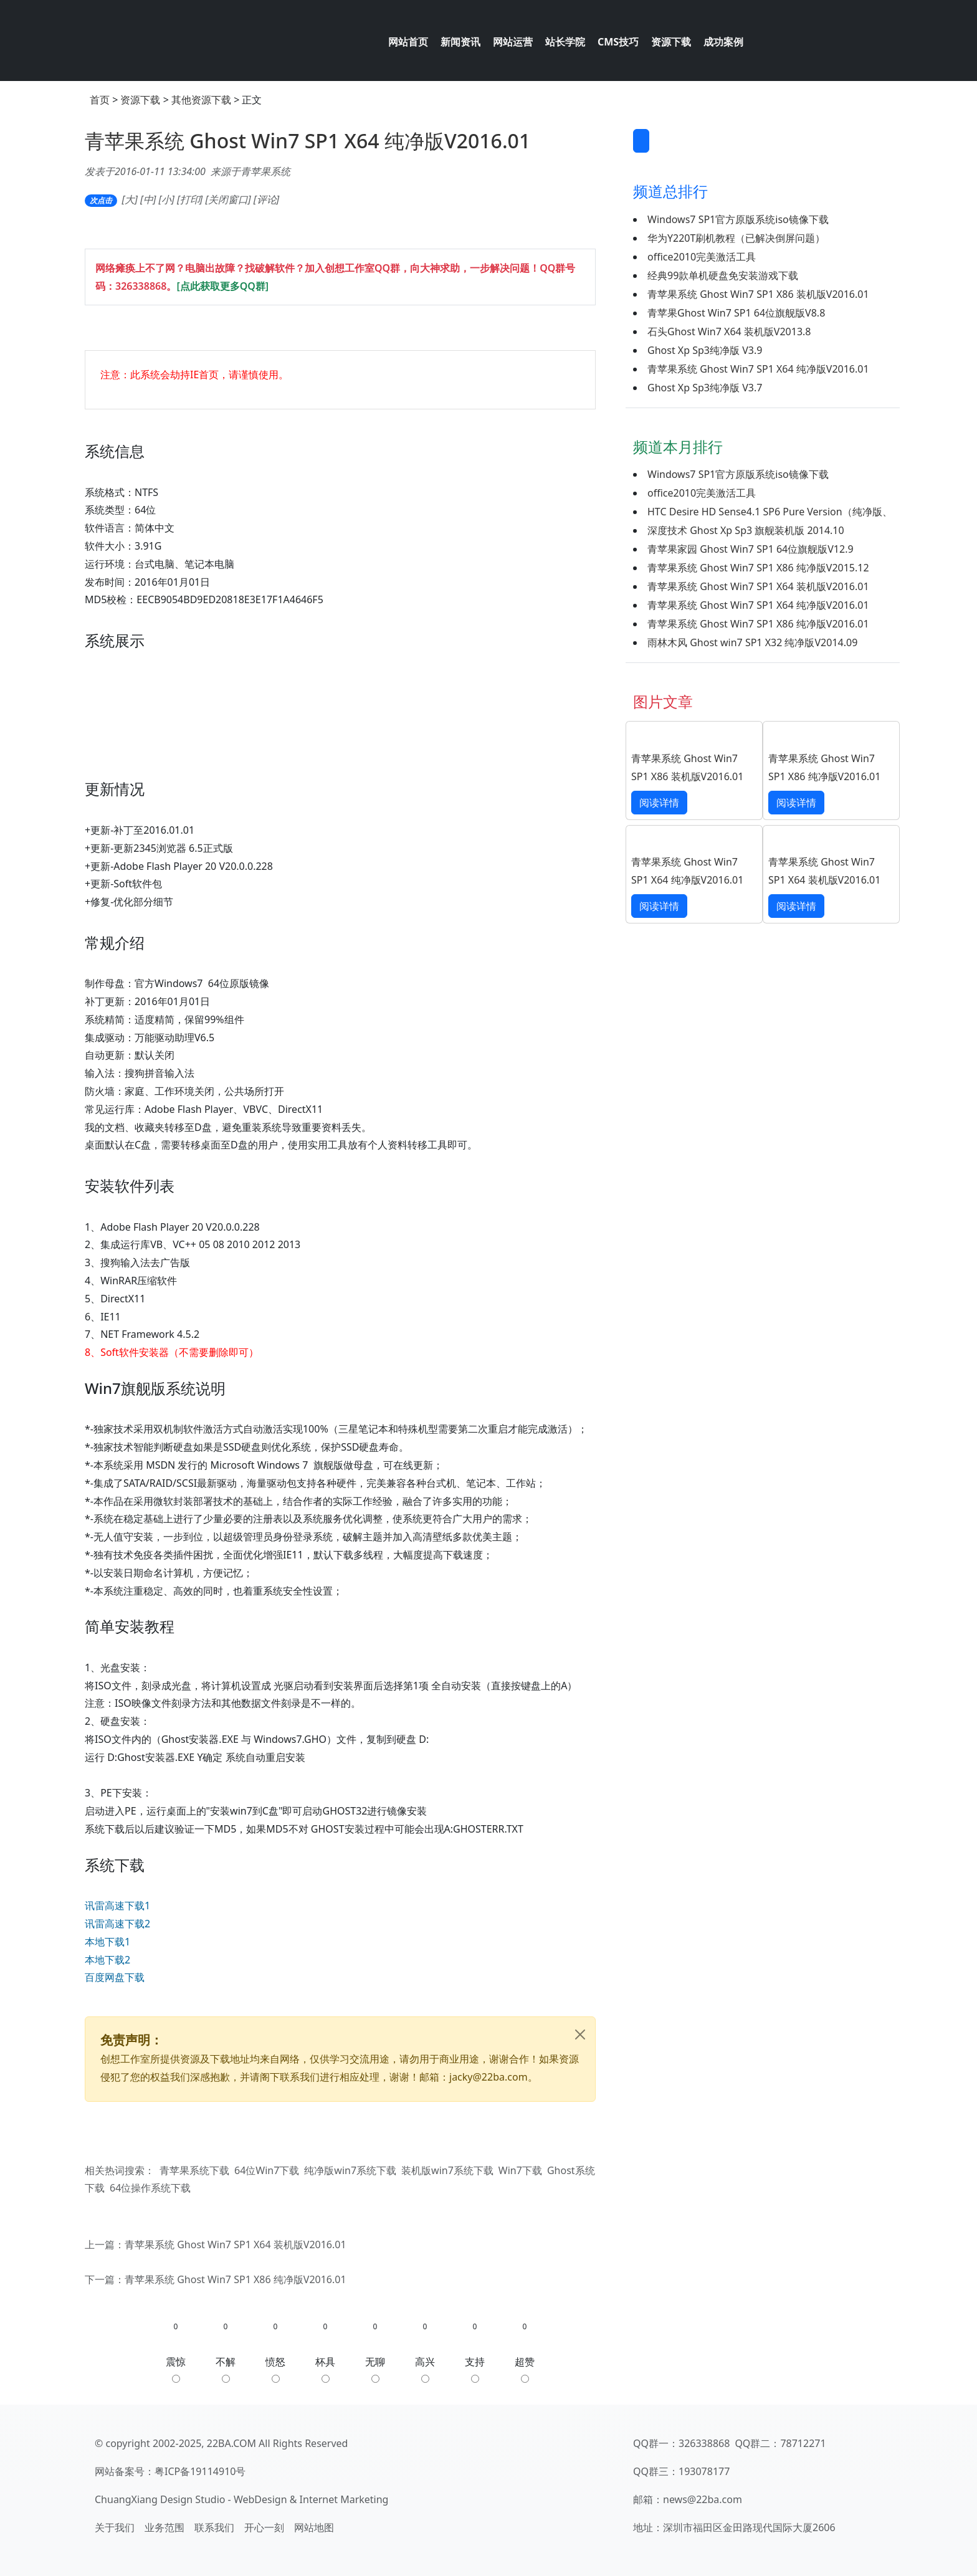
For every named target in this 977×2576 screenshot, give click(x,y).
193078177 (704, 2471)
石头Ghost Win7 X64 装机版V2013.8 (729, 331)
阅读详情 (659, 802)
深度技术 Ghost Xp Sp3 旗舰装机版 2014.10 (745, 530)
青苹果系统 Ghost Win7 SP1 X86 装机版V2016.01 (758, 294)
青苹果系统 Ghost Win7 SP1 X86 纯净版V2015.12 (758, 568)
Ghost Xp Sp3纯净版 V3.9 (704, 350)
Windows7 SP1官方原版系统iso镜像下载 (738, 219)
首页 (100, 100)
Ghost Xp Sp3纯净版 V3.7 (704, 387)
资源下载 (140, 100)
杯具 (325, 2369)
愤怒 (275, 2369)
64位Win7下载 (266, 2170)
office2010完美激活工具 (701, 257)
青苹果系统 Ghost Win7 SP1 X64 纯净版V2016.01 (307, 140)
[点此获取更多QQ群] (222, 286)
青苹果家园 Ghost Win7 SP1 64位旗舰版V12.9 (750, 549)
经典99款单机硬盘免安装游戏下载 (722, 275)
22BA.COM (231, 2443)
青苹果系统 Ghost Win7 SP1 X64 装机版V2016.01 (235, 2244)
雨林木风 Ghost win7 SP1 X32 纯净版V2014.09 (752, 642)
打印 (190, 199)
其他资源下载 (201, 100)
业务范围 (164, 2527)
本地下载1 (107, 1942)
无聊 (375, 2369)
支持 (475, 2369)
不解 (226, 2369)
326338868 (140, 286)
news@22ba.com (702, 2499)
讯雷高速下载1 (117, 1905)
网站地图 (314, 2527)
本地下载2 (107, 1960)
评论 (267, 199)
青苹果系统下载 (194, 2170)
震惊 (176, 2369)
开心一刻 (264, 2527)
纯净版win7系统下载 (350, 2170)
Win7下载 (520, 2170)
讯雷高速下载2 (117, 1923)
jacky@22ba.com (488, 2077)
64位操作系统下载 (150, 2188)
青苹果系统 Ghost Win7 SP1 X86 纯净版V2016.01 (235, 2279)
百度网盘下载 (115, 1977)
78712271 (803, 2443)
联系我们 (214, 2527)
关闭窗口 (228, 199)
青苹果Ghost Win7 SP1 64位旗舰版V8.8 (736, 313)
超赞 (525, 2369)
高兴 (425, 2369)
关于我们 (115, 2527)
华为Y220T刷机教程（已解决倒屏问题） (736, 238)
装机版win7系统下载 (447, 2170)
